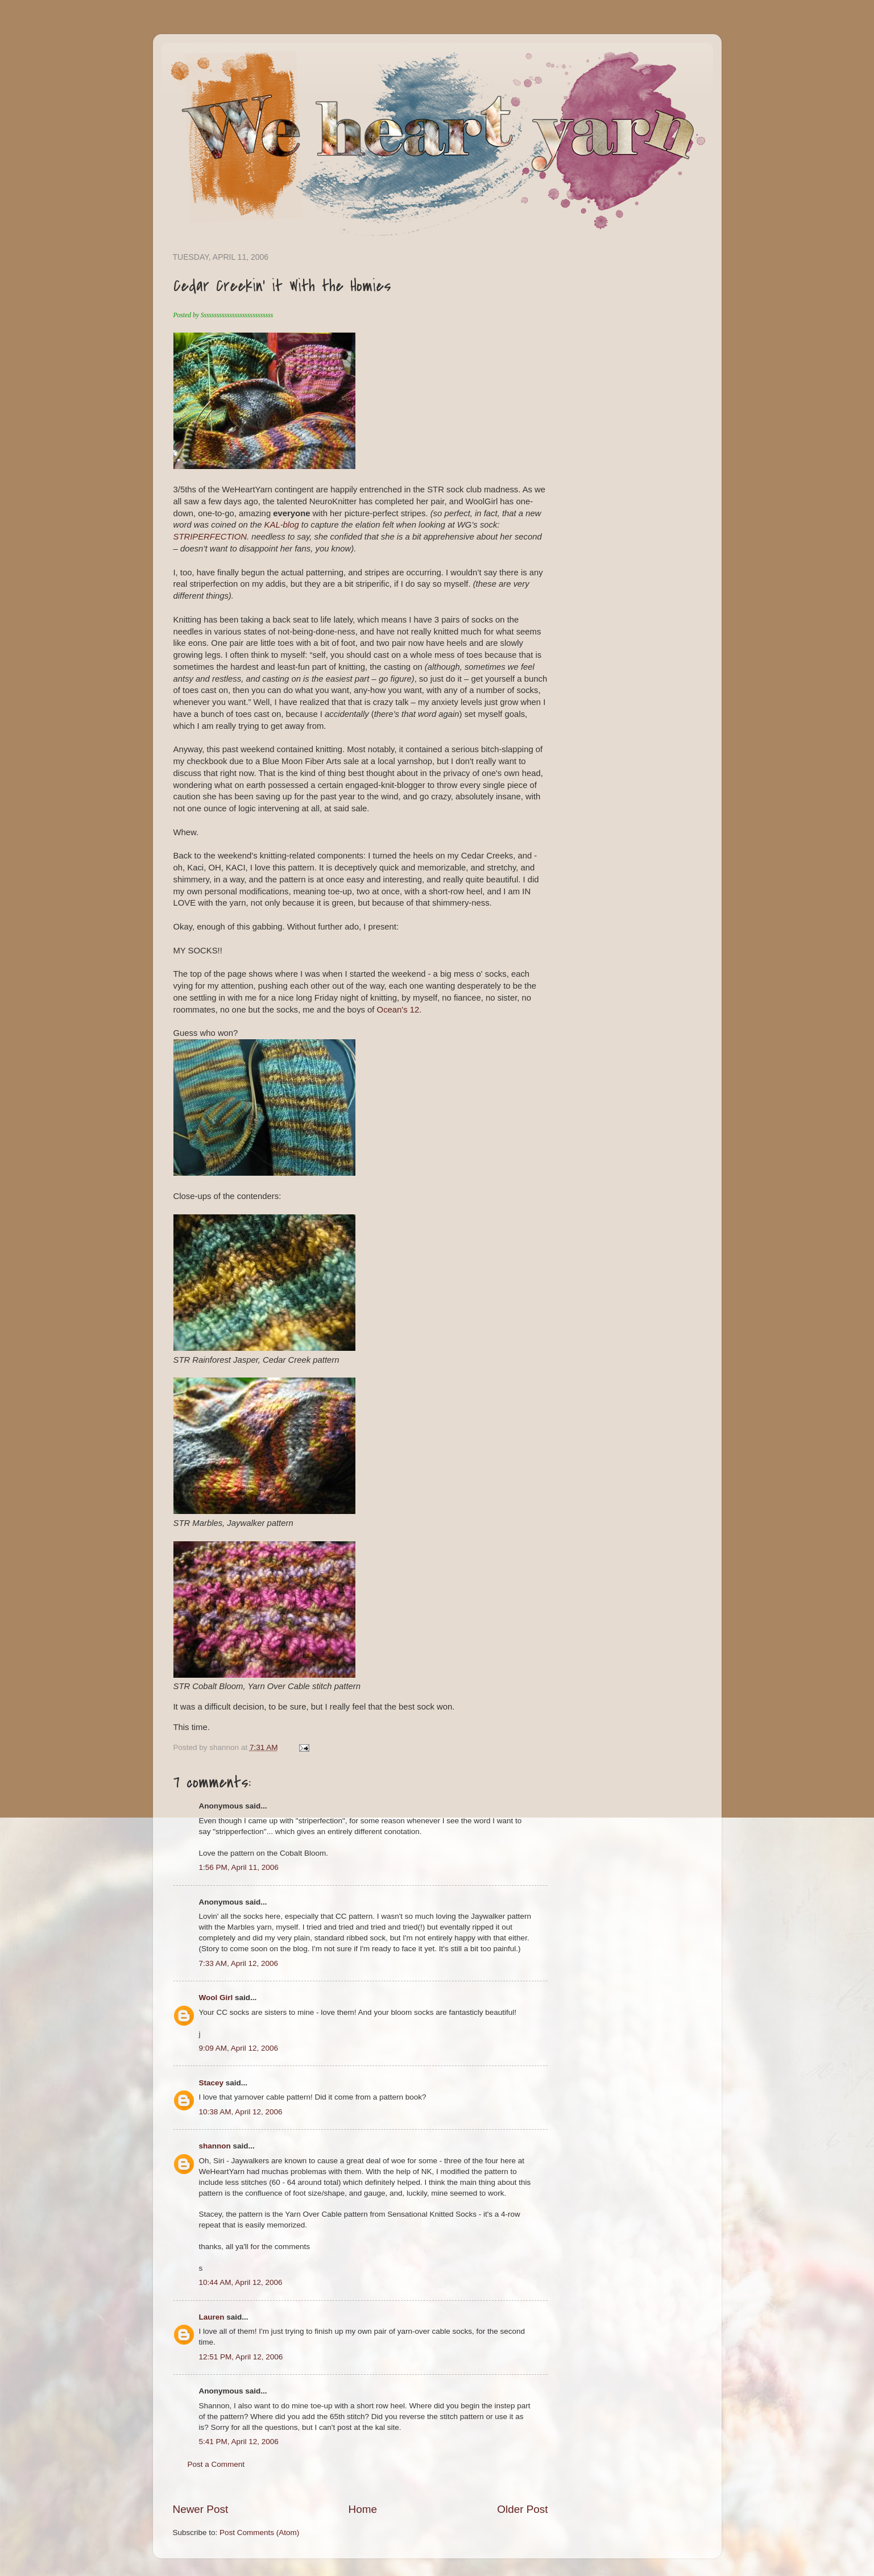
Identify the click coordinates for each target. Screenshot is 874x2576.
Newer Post (201, 2509)
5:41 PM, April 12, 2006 (239, 2441)
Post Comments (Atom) (259, 2532)
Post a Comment (216, 2464)
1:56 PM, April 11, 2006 (239, 1867)
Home (363, 2509)
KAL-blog (282, 524)
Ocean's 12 (398, 1009)
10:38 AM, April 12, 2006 (241, 2112)
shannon (215, 2146)
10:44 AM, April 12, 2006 (241, 2282)
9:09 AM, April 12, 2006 (239, 2048)
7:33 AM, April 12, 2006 (239, 1963)
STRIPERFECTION (210, 536)
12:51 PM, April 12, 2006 (241, 2357)
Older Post (522, 2509)
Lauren (212, 2317)
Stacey (211, 2083)
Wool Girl (216, 1997)
